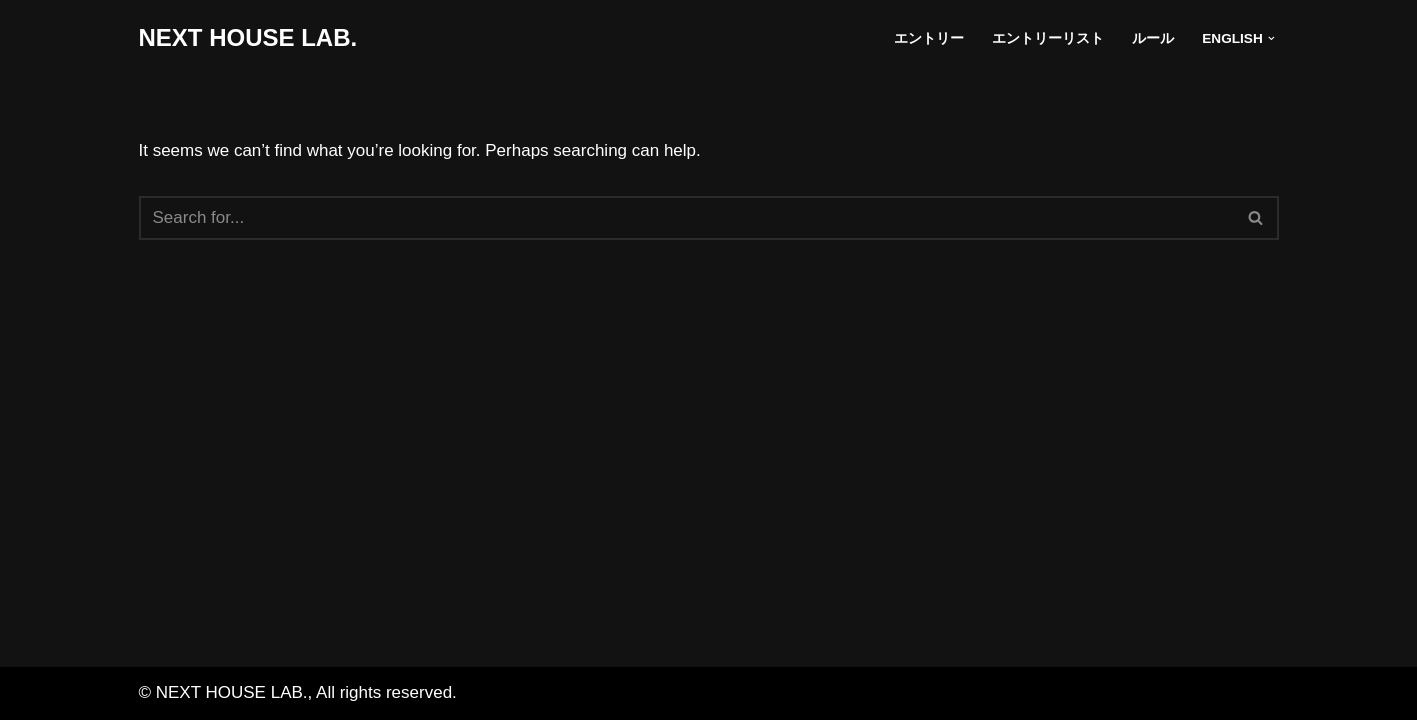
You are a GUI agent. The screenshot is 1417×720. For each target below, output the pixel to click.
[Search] (686, 218)
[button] (1271, 38)
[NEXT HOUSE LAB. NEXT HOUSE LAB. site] (248, 38)
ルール (1153, 38)
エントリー (929, 38)
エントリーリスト (1048, 38)
